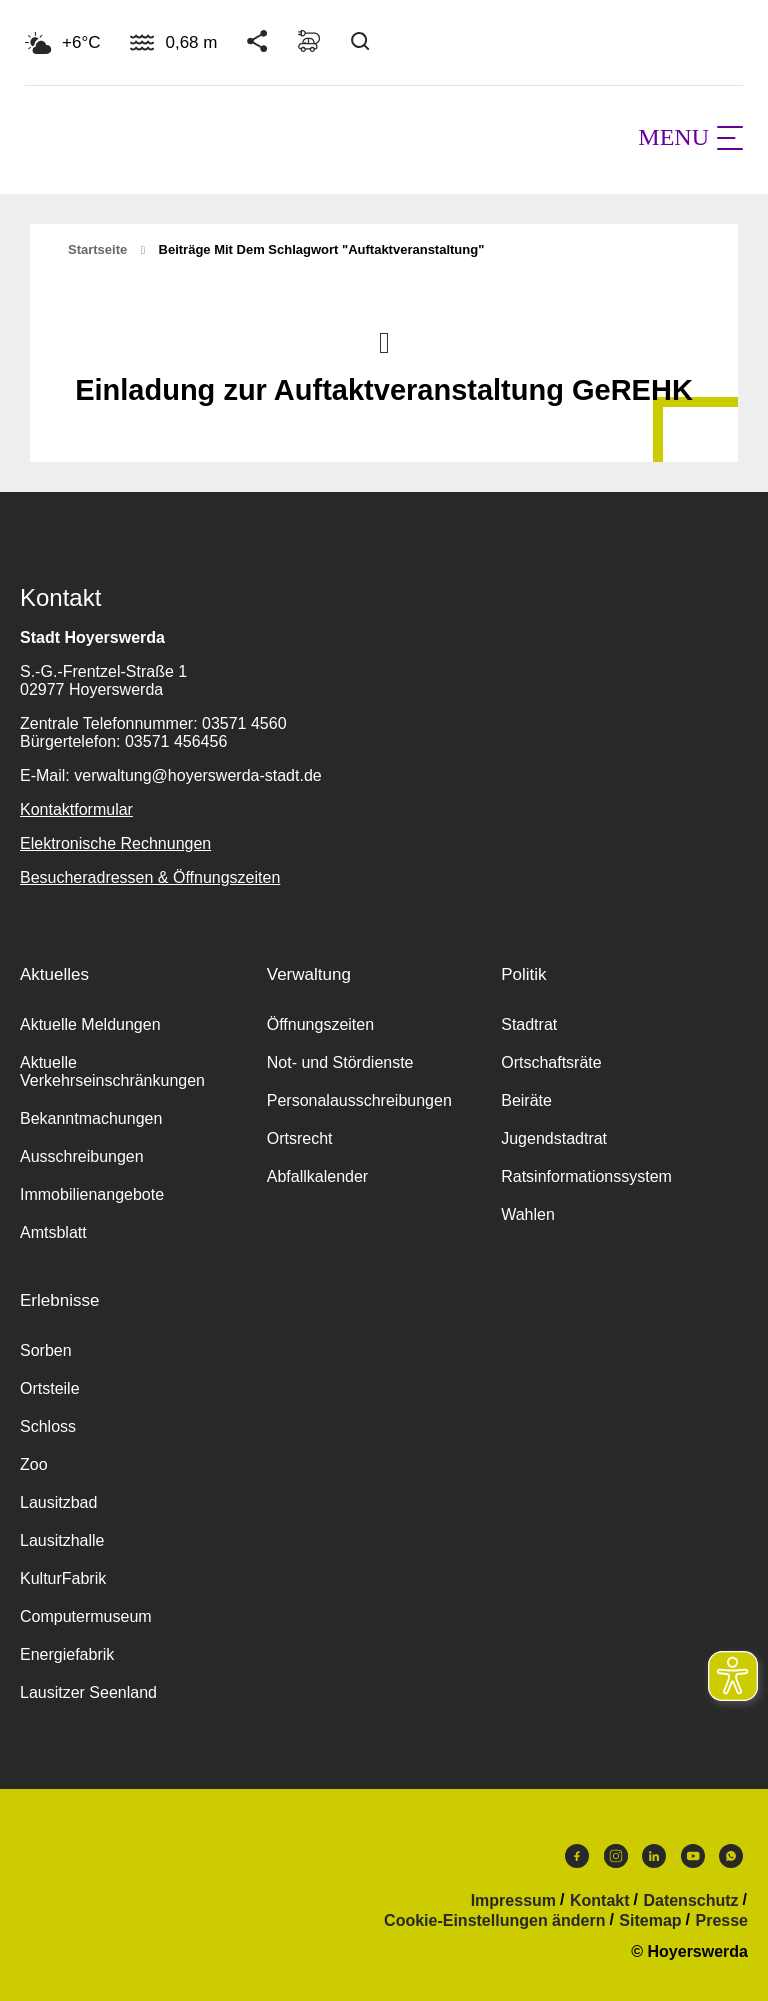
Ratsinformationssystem (586, 1176)
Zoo (34, 1464)
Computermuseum (86, 1616)
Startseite (97, 249)
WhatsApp (731, 1856)
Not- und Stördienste (340, 1062)
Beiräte (526, 1100)
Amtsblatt (53, 1232)
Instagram (616, 1856)
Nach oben (384, 341)
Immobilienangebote (92, 1194)
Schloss (48, 1426)
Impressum (513, 1901)
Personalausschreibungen (359, 1100)
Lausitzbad (58, 1502)
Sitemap (650, 1921)
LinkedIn (654, 1856)
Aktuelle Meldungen (90, 1024)
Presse (722, 1921)
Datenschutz (690, 1901)
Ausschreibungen (82, 1156)
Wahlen (528, 1214)
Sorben (46, 1350)
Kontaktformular (76, 809)
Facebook (577, 1856)
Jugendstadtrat (554, 1138)
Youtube (693, 1856)
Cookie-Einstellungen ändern (494, 1921)
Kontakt (600, 1901)
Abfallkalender (317, 1176)
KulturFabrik (63, 1578)
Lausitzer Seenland (88, 1692)
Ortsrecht (300, 1138)
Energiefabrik (67, 1654)
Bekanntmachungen (91, 1118)
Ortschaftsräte (551, 1062)
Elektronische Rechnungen (115, 843)
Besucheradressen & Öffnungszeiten (150, 877)
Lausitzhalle (62, 1540)
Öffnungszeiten (320, 1024)
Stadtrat (529, 1024)
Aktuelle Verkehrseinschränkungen (112, 1071)
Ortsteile (50, 1388)
